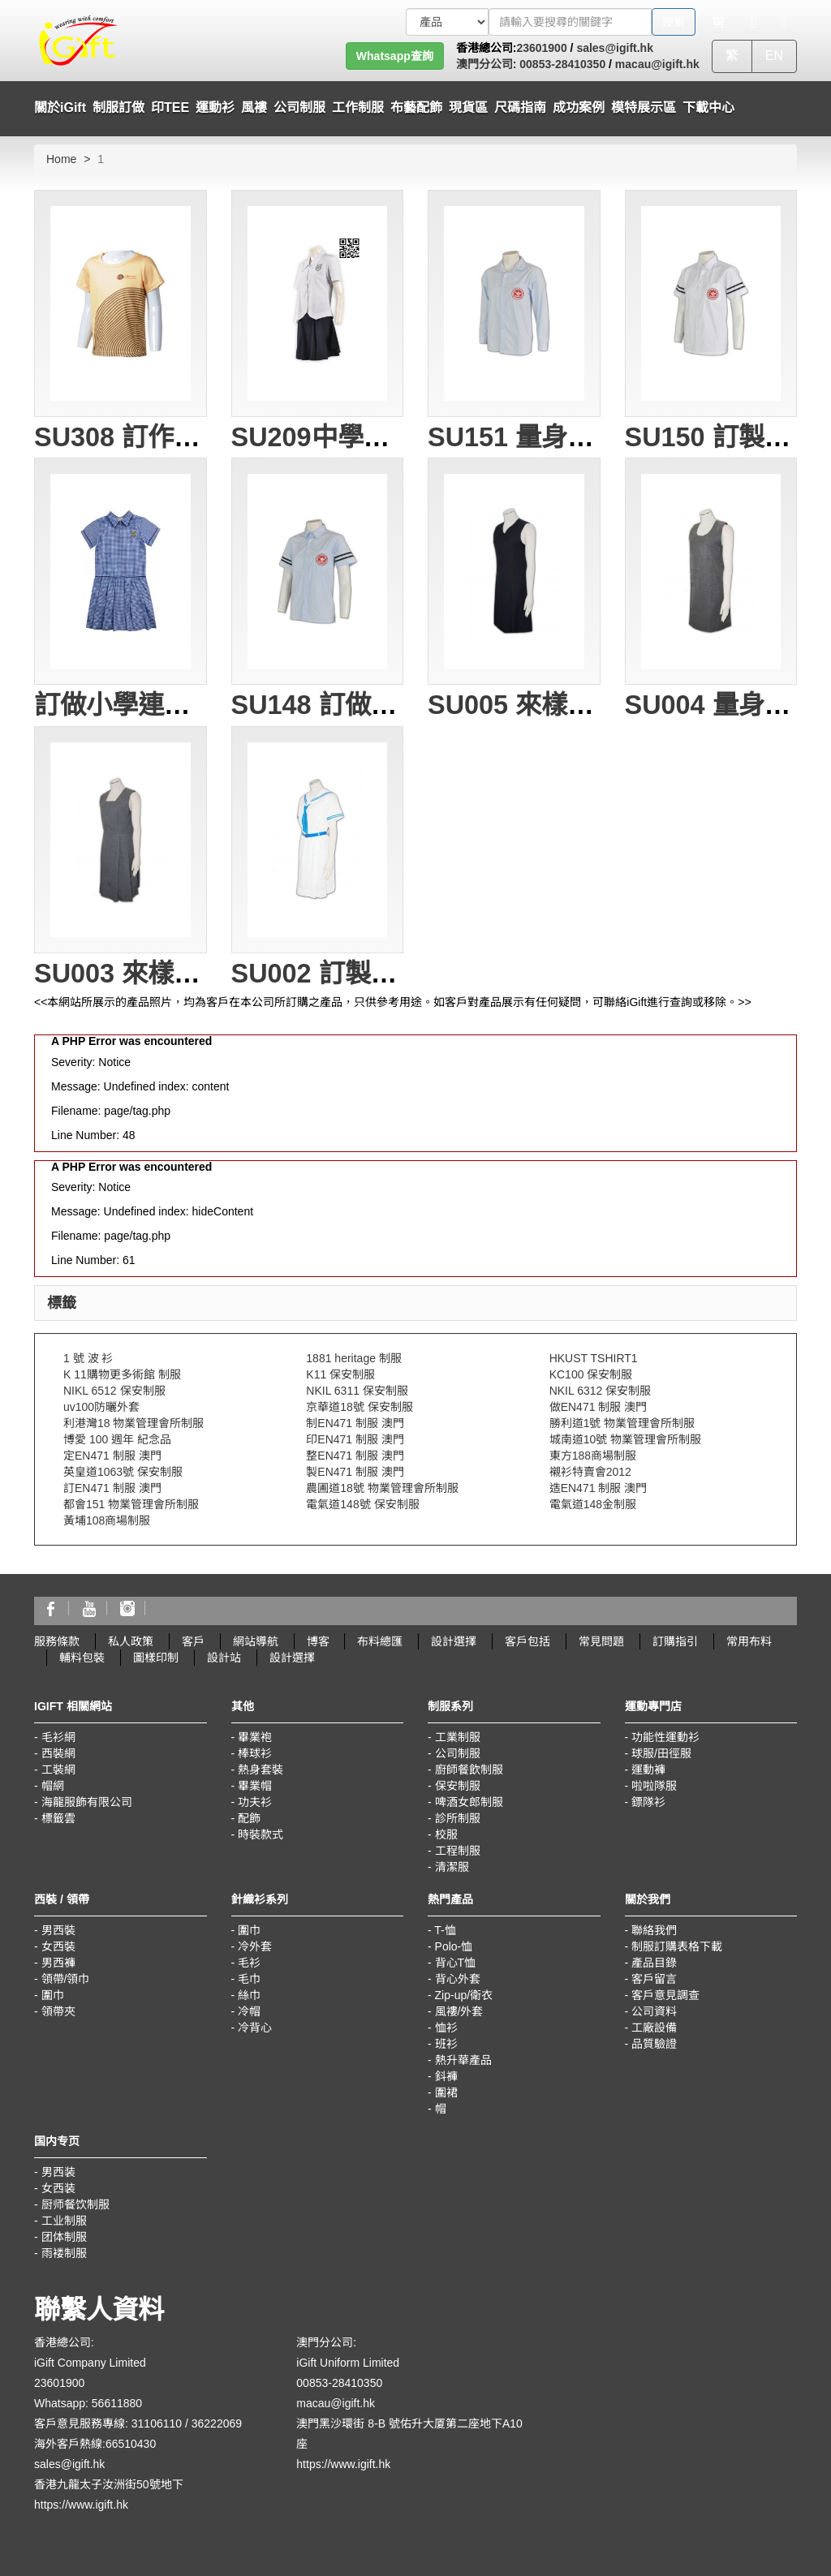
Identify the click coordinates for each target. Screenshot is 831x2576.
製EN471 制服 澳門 (355, 1471)
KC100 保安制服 (591, 1374)
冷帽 (249, 2011)
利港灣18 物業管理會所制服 (133, 1423)
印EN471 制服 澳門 (355, 1439)
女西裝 (58, 1946)
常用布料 (749, 1641)
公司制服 (457, 1753)
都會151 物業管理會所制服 (131, 1504)
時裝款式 (260, 1834)
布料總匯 (380, 1641)
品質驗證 (654, 2043)
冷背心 (255, 2027)
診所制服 (457, 1818)
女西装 (58, 2188)
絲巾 (249, 1995)
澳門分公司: (486, 64)
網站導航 (255, 1641)
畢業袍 (255, 1737)
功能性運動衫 (665, 1737)
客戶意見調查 (665, 1995)
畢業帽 (255, 1785)
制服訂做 (118, 107)
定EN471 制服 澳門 (112, 1455)
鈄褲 (446, 2076)
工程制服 (457, 1850)
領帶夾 (58, 2011)
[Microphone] (754, 22)
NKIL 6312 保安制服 (600, 1390)
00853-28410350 (560, 64)
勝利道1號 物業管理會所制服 (622, 1423)
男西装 (58, 2171)
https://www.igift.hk (81, 2504)
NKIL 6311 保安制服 (357, 1390)
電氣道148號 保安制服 (362, 1504)
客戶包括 (527, 1641)
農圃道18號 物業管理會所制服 (382, 1488)
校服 (446, 1834)
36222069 (217, 2423)
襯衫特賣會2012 (590, 1471)
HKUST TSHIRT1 (593, 1358)
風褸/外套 (459, 2011)
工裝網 (58, 1769)
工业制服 (64, 2220)
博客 (318, 1641)
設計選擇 (453, 1641)
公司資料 (654, 2011)
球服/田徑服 (661, 1753)
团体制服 (64, 2236)
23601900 (541, 47)
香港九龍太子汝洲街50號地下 (108, 2484)
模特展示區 (643, 107)
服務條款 (57, 1641)
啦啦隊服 (654, 1785)
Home (61, 159)
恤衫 (446, 2027)
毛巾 (249, 1978)
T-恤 (444, 1930)
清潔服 (452, 1866)
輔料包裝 (82, 1657)
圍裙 (446, 2092)
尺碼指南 (520, 107)
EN (774, 55)
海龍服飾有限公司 (86, 1801)
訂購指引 (675, 1641)
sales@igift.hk (614, 47)
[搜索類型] (447, 22)
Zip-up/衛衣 (464, 1995)
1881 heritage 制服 (354, 1358)
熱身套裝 (260, 1769)
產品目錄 (654, 1962)
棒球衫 (255, 1753)
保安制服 (457, 1785)
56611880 (117, 2403)
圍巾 (52, 1995)
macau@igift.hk (657, 64)
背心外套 (457, 1978)
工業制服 (457, 1737)
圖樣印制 (156, 1657)
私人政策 (130, 1641)
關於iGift (60, 107)
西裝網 (58, 1753)
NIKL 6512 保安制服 (114, 1390)
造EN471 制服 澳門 (598, 1488)
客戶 (193, 1641)
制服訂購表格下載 (676, 1946)
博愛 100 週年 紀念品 (117, 1439)
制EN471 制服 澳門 (355, 1423)
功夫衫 (255, 1801)
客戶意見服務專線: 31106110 (108, 2423)
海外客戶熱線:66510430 (95, 2443)
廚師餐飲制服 (469, 1769)
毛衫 (249, 1962)
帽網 (52, 1785)
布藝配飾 (416, 107)
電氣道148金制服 (592, 1504)
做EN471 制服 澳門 (598, 1406)
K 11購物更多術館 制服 (122, 1374)
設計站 (224, 1657)
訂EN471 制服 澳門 (112, 1488)
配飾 (249, 1818)
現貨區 (468, 107)
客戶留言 (654, 1978)
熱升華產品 (463, 2059)
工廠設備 (654, 2027)
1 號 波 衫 (88, 1358)
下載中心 (708, 107)
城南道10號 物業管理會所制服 (625, 1439)
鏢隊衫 (648, 1801)
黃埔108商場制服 (106, 1520)
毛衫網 (58, 1737)
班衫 (446, 2043)
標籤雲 (58, 1818)
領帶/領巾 (65, 1978)
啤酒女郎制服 (469, 1801)
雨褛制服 (64, 2253)
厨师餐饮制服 (75, 2204)
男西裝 (58, 1930)
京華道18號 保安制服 (359, 1406)
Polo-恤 (454, 1946)
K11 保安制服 (340, 1374)
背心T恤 (455, 1962)
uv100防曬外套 (101, 1406)
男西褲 (58, 1962)
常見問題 (601, 1641)
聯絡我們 (654, 1930)
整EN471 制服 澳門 (355, 1455)
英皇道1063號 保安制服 (123, 1471)
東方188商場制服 (592, 1455)
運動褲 (648, 1769)
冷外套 (255, 1946)
